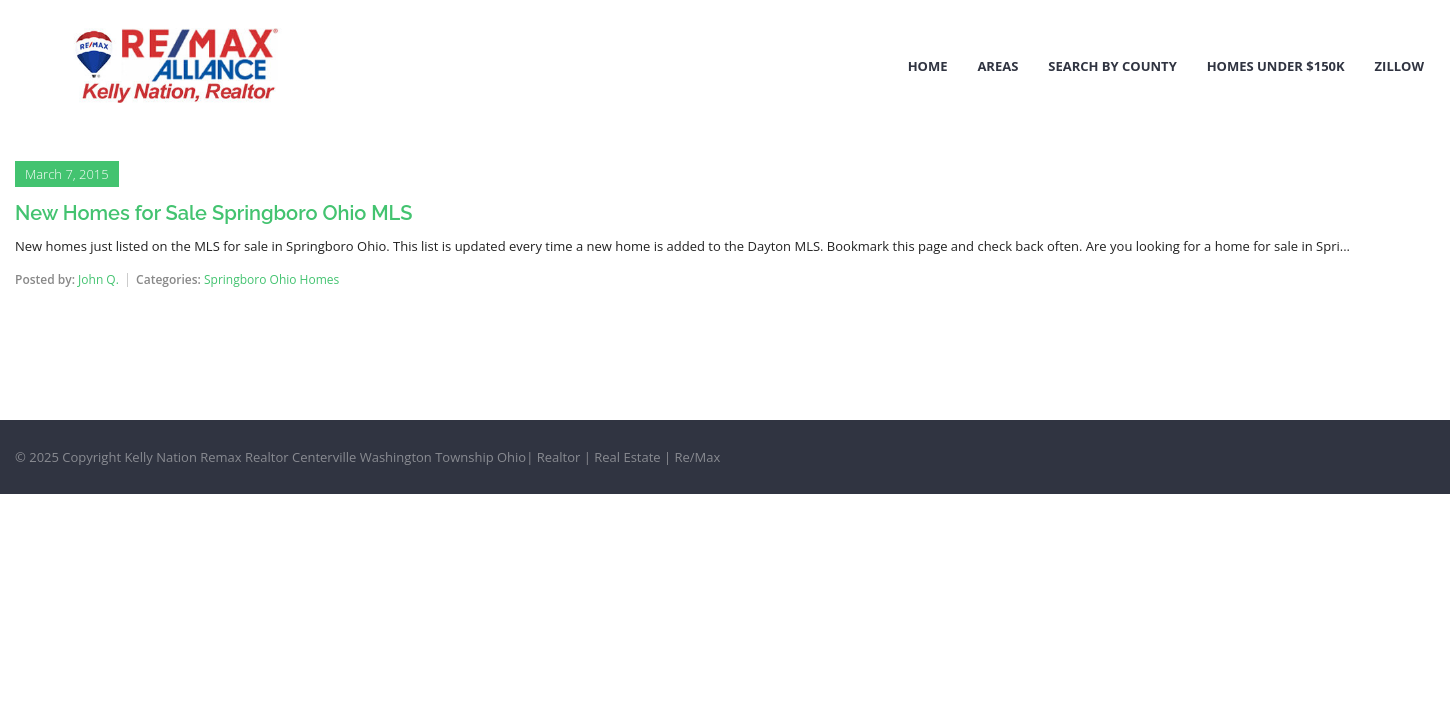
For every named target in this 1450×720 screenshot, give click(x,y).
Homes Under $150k (1276, 66)
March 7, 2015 (67, 174)
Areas (997, 66)
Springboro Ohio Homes (271, 279)
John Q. (98, 279)
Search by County (1112, 66)
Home (928, 66)
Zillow (1399, 66)
